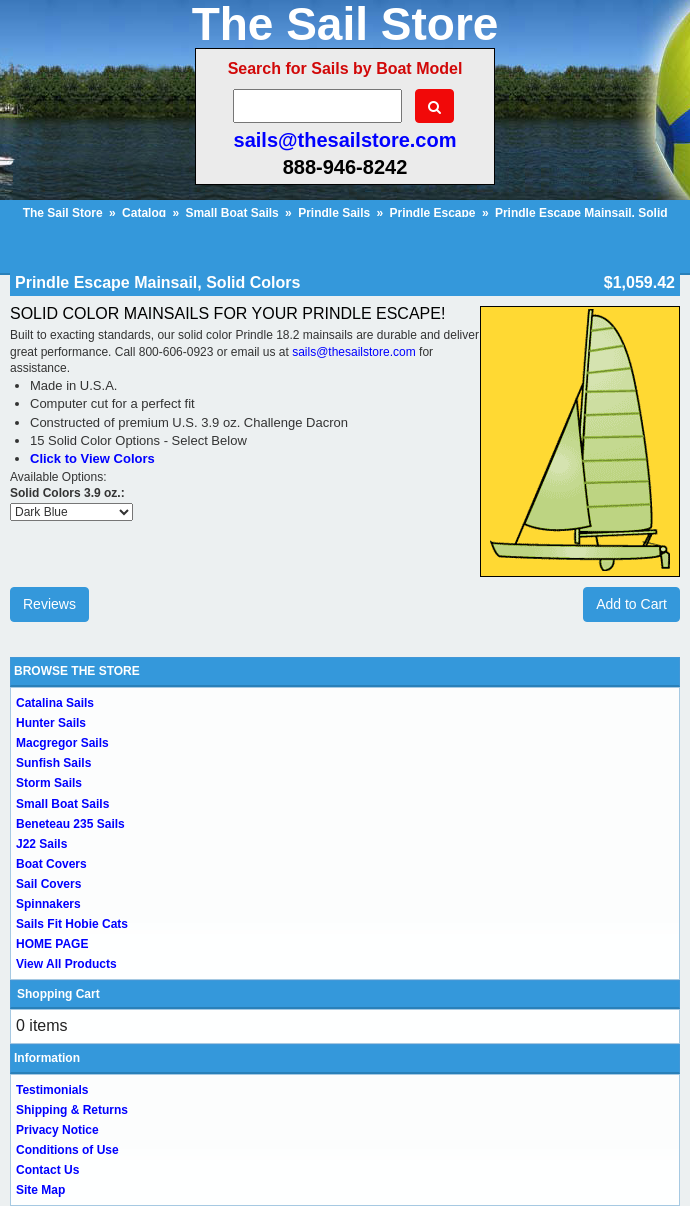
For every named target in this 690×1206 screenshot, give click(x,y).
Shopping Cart (58, 994)
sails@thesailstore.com (345, 140)
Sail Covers (48, 884)
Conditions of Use (67, 1150)
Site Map (40, 1190)
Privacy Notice (57, 1130)
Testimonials (52, 1090)
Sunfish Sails (53, 763)
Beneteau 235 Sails (70, 824)
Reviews (49, 604)
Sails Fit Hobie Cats (72, 924)
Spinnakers (48, 904)
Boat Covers (51, 864)
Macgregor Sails (62, 743)
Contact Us (47, 1170)
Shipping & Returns (72, 1110)
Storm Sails (49, 783)
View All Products (66, 964)
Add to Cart (631, 604)
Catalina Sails (55, 703)
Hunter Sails (51, 723)
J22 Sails (41, 844)
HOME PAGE (52, 944)
